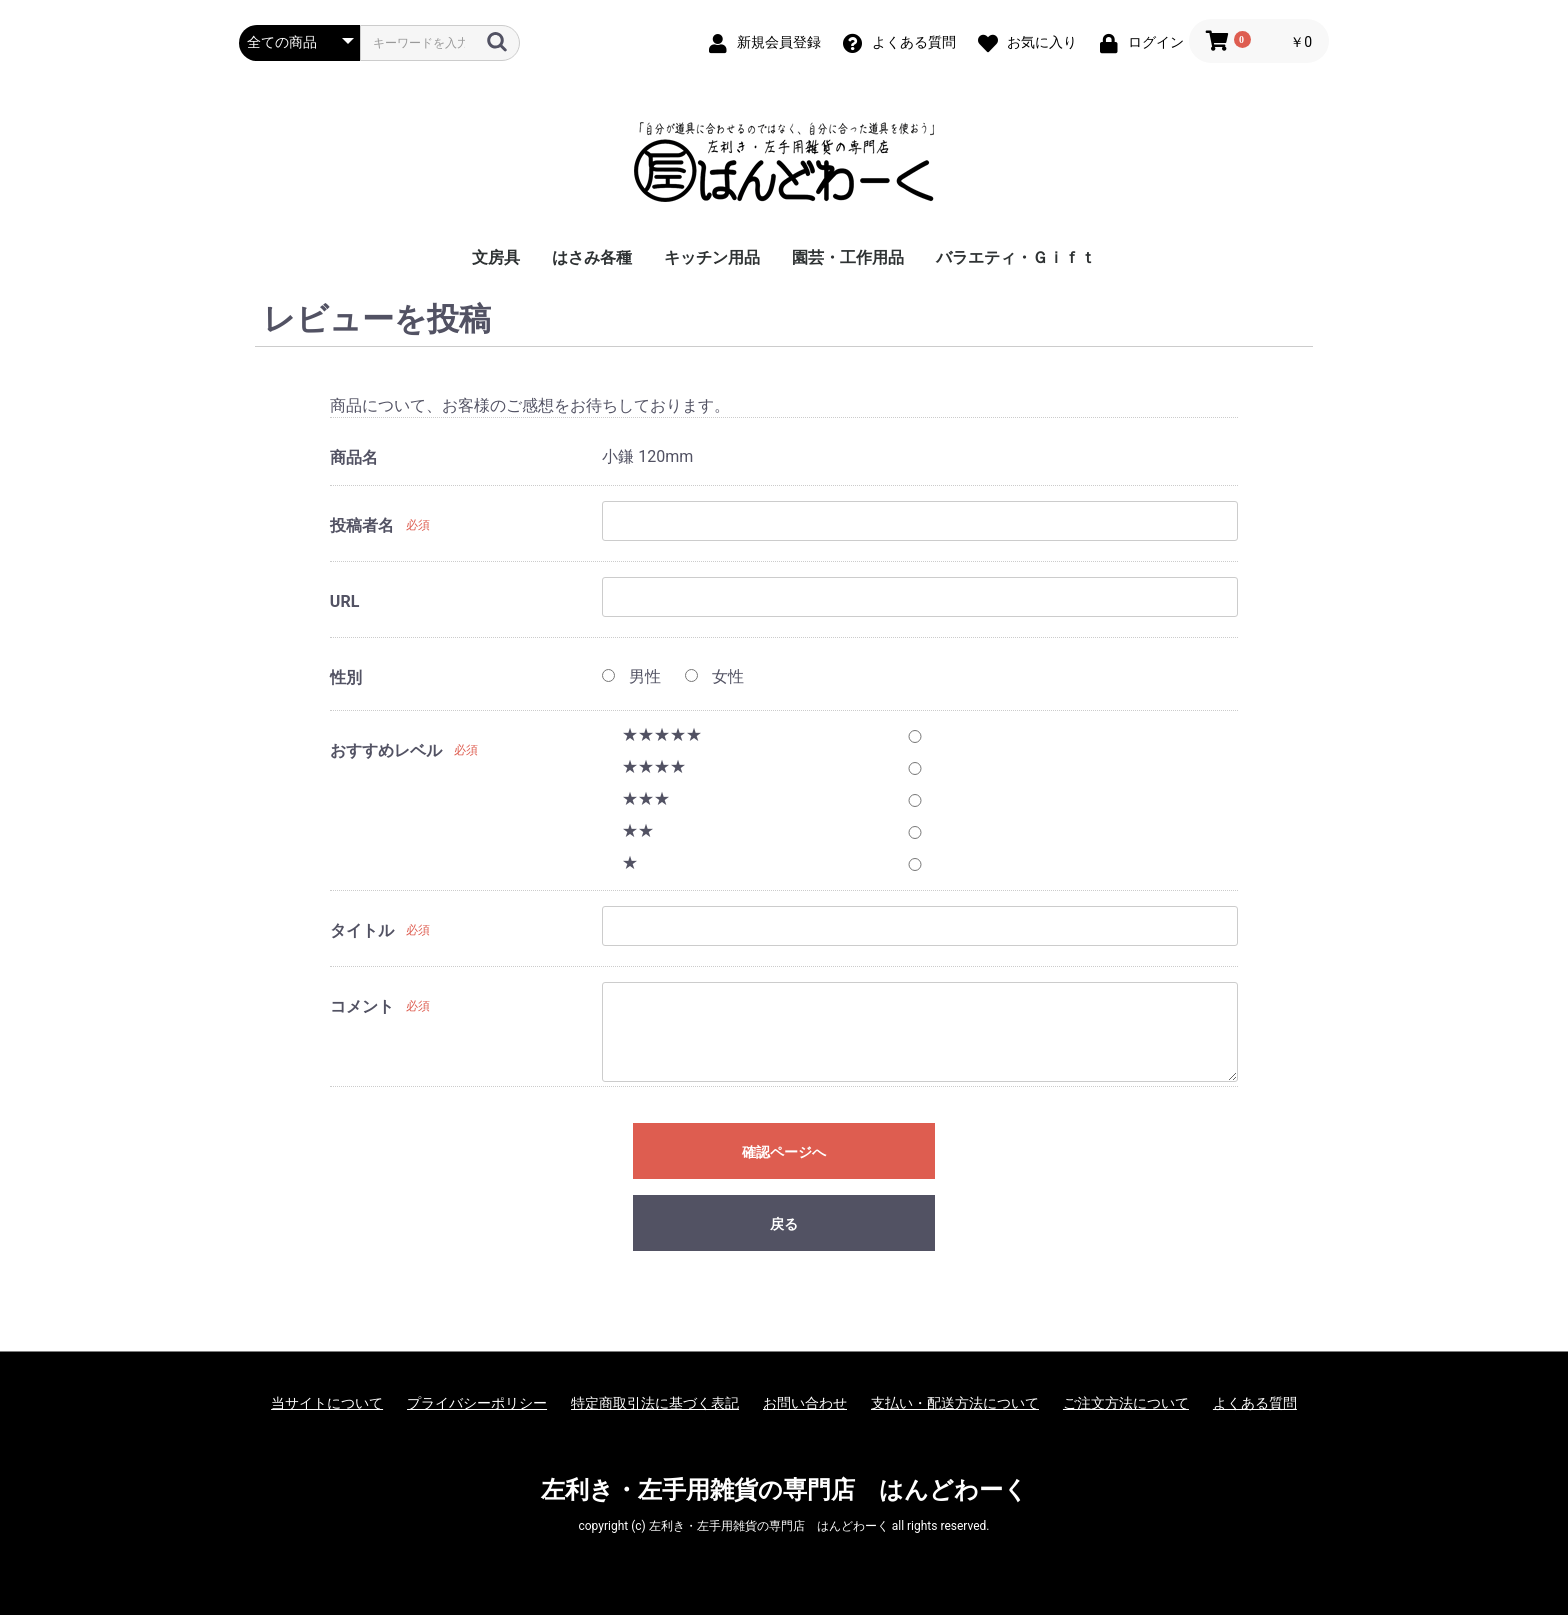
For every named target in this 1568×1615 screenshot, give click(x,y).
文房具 (496, 257)
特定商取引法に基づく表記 (655, 1403)
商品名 (354, 457)
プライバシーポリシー (477, 1403)
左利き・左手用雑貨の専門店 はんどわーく (784, 1490)
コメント (362, 1006)
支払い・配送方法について (955, 1403)
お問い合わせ (805, 1403)
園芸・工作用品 (848, 257)
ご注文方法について (1126, 1403)
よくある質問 (1255, 1403)
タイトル (362, 930)
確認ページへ (784, 1152)
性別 (346, 677)
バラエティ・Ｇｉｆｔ (1016, 257)
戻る (784, 1224)
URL (344, 601)
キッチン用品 (712, 257)
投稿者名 (362, 525)
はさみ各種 (592, 257)
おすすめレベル (386, 750)
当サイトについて (327, 1403)
